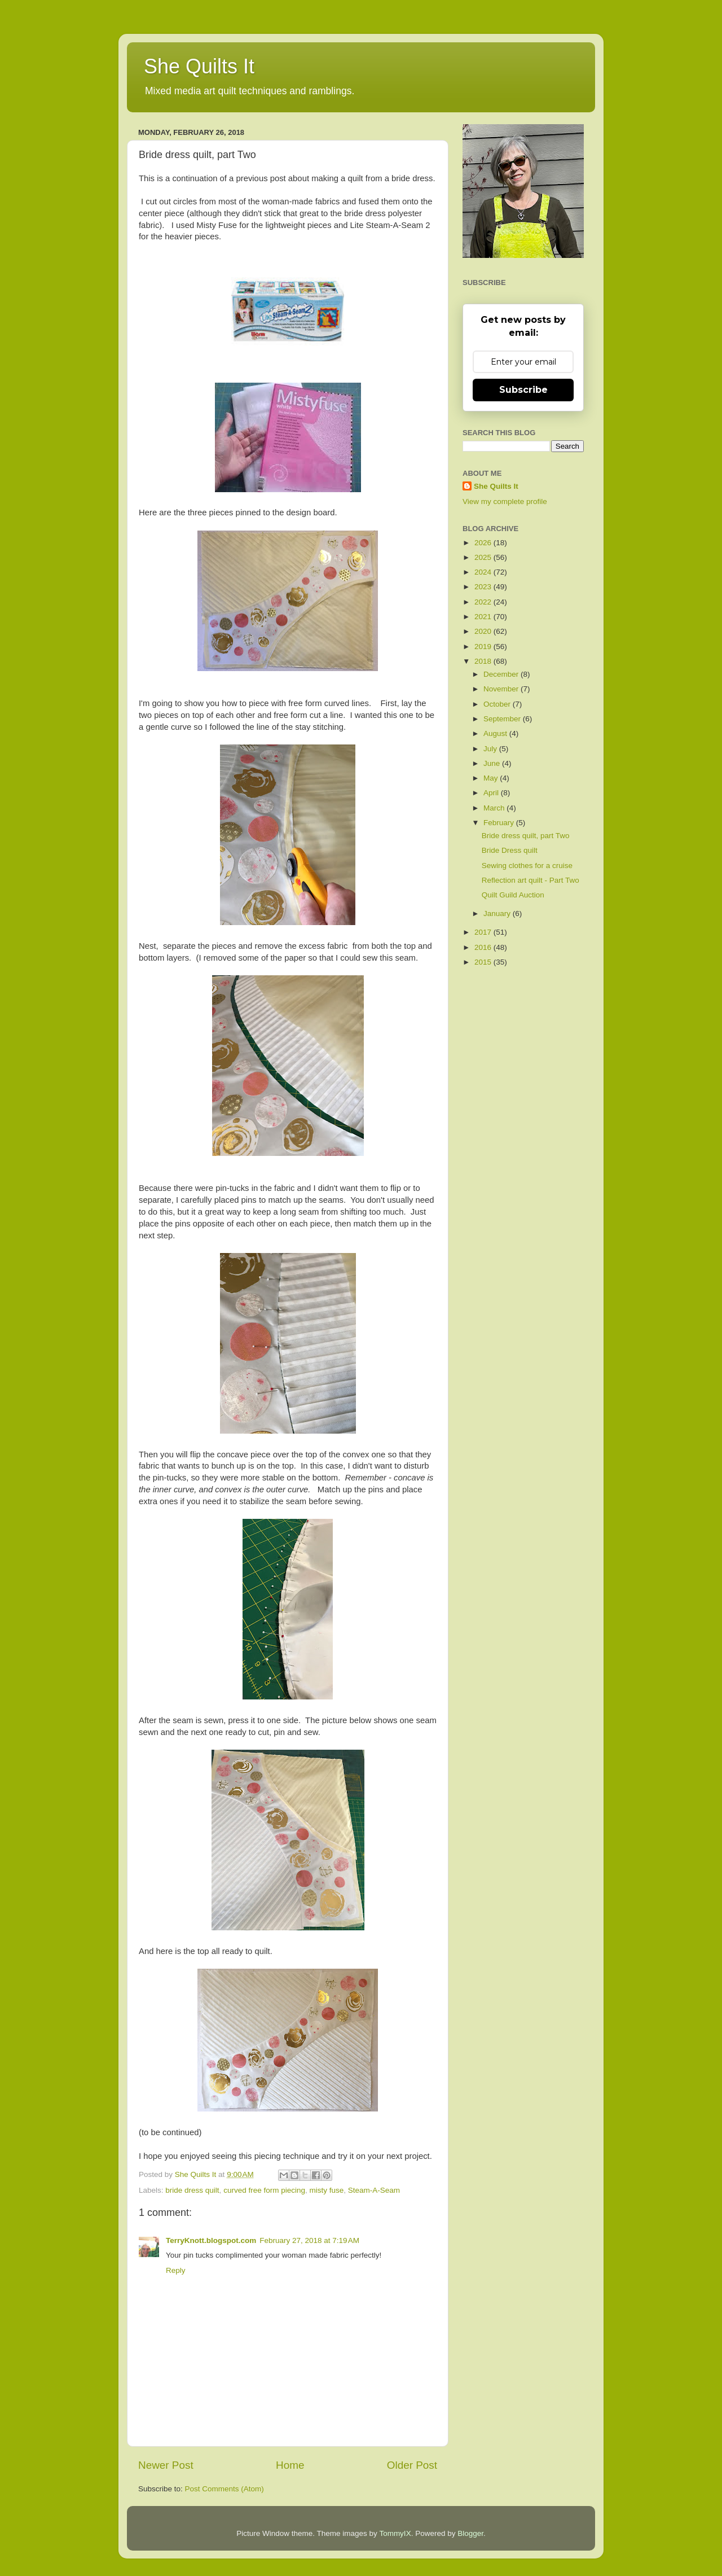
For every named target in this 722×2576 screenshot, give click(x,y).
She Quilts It (199, 66)
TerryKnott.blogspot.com (211, 2240)
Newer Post (165, 2465)
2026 (484, 542)
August (496, 733)
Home (290, 2465)
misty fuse (326, 2190)
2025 (484, 557)
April (492, 792)
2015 (484, 962)
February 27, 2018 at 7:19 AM (309, 2240)
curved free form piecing (264, 2190)
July (491, 748)
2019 (484, 646)
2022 (484, 602)
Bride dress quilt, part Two (526, 835)
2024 (484, 572)
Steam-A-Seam (374, 2190)
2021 (484, 616)
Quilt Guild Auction (513, 895)
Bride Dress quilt (510, 850)
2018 (484, 661)
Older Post (412, 2465)
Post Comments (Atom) (224, 2489)
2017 (484, 932)
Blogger (470, 2533)
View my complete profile (505, 501)
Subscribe (523, 389)
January (498, 913)
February (499, 822)
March (495, 808)
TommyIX (395, 2533)
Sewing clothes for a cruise (527, 865)
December (502, 674)
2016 (484, 947)
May (491, 778)
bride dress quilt (192, 2190)
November (502, 689)
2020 (484, 631)
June (492, 763)
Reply (176, 2270)
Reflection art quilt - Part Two (530, 880)
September (503, 719)
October (498, 704)
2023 (484, 586)
